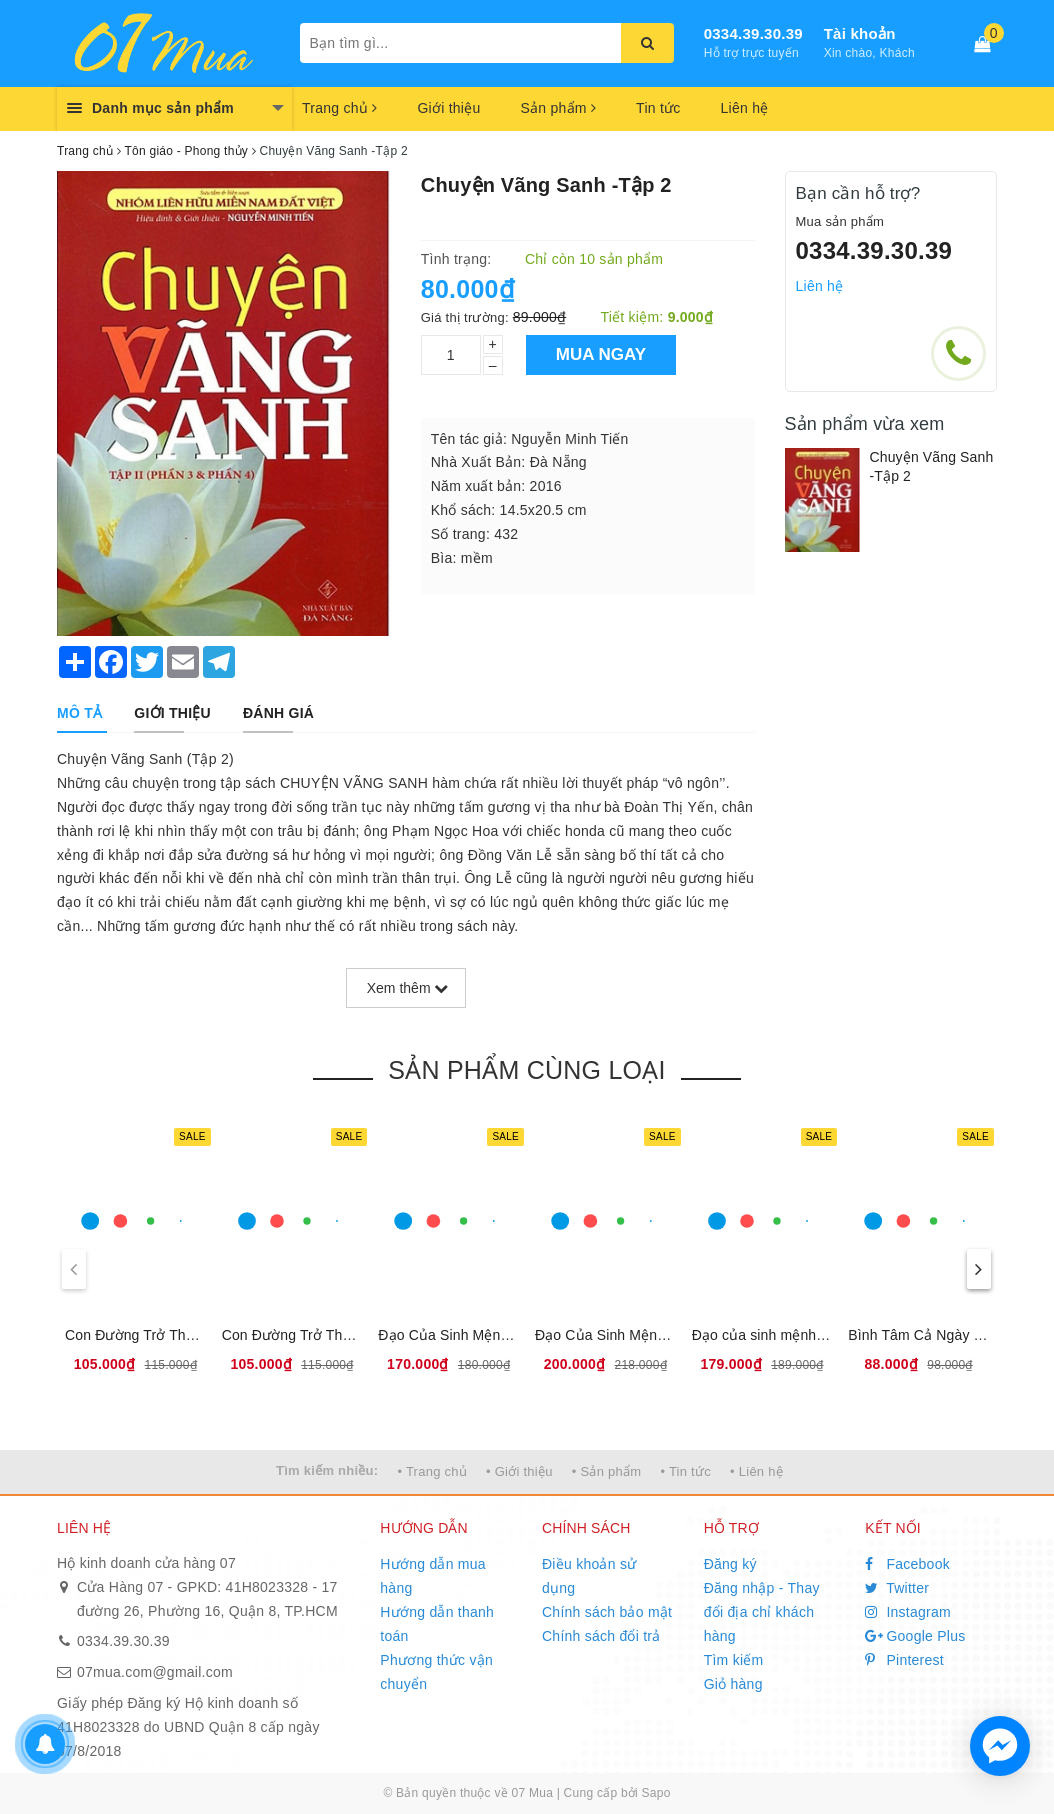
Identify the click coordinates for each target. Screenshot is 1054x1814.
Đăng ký (730, 1564)
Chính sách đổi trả (601, 1636)
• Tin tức (685, 1471)
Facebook (907, 1564)
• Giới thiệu (519, 1471)
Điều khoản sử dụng (589, 1576)
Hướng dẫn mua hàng (433, 1576)
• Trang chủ (432, 1471)
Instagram (908, 1612)
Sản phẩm (558, 108)
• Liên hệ (756, 1471)
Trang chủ (339, 108)
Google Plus (915, 1636)
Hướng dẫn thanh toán (437, 1624)
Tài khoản (860, 33)
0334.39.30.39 (753, 33)
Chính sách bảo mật (607, 1612)
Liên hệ (745, 108)
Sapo (656, 1793)
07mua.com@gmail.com (155, 1672)
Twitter (897, 1588)
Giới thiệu (448, 108)
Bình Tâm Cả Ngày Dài (921, 1335)
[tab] (79, 713)
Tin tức (658, 108)
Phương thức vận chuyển (436, 1672)
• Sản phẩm (606, 1471)
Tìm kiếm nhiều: (327, 1470)
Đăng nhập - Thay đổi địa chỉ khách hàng (762, 1612)
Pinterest (904, 1660)
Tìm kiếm (734, 1660)
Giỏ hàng (733, 1684)
